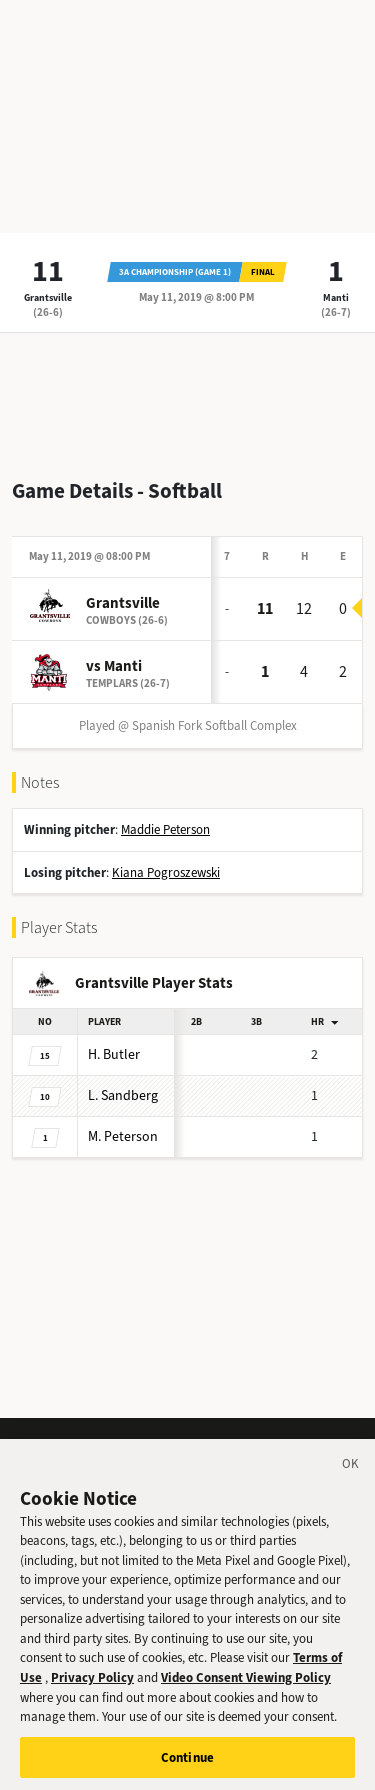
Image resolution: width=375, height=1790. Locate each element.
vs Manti (114, 666)
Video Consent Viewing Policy (246, 1690)
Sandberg (123, 1095)
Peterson (123, 1136)
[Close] (351, 1480)
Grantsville (48, 297)
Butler (114, 1054)
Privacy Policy (92, 1690)
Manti (336, 297)
